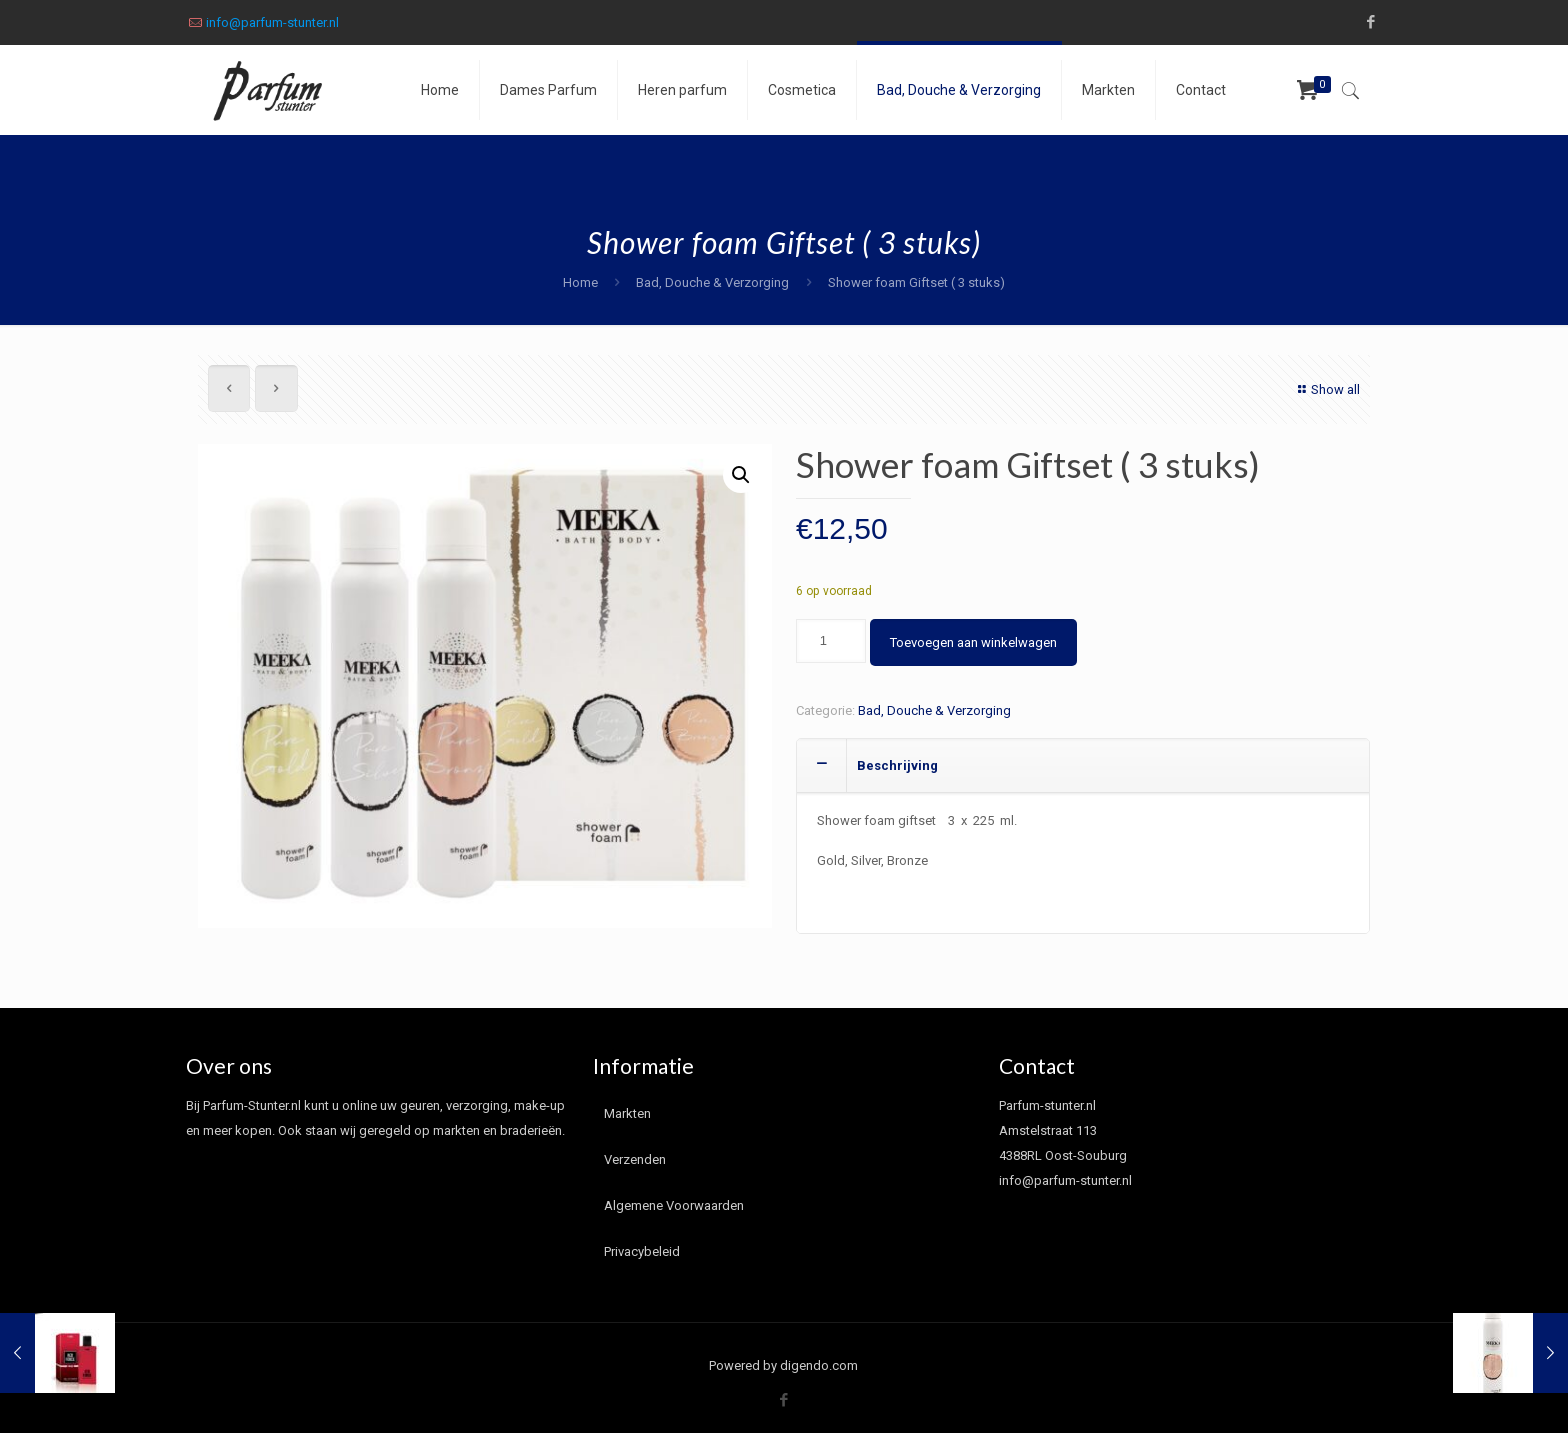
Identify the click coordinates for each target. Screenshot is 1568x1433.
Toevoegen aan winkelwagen (973, 642)
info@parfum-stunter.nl (272, 22)
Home (580, 282)
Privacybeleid (642, 1251)
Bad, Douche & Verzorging (712, 282)
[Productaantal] (831, 641)
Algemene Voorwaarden (674, 1205)
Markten (627, 1113)
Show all (1326, 389)
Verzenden (635, 1159)
